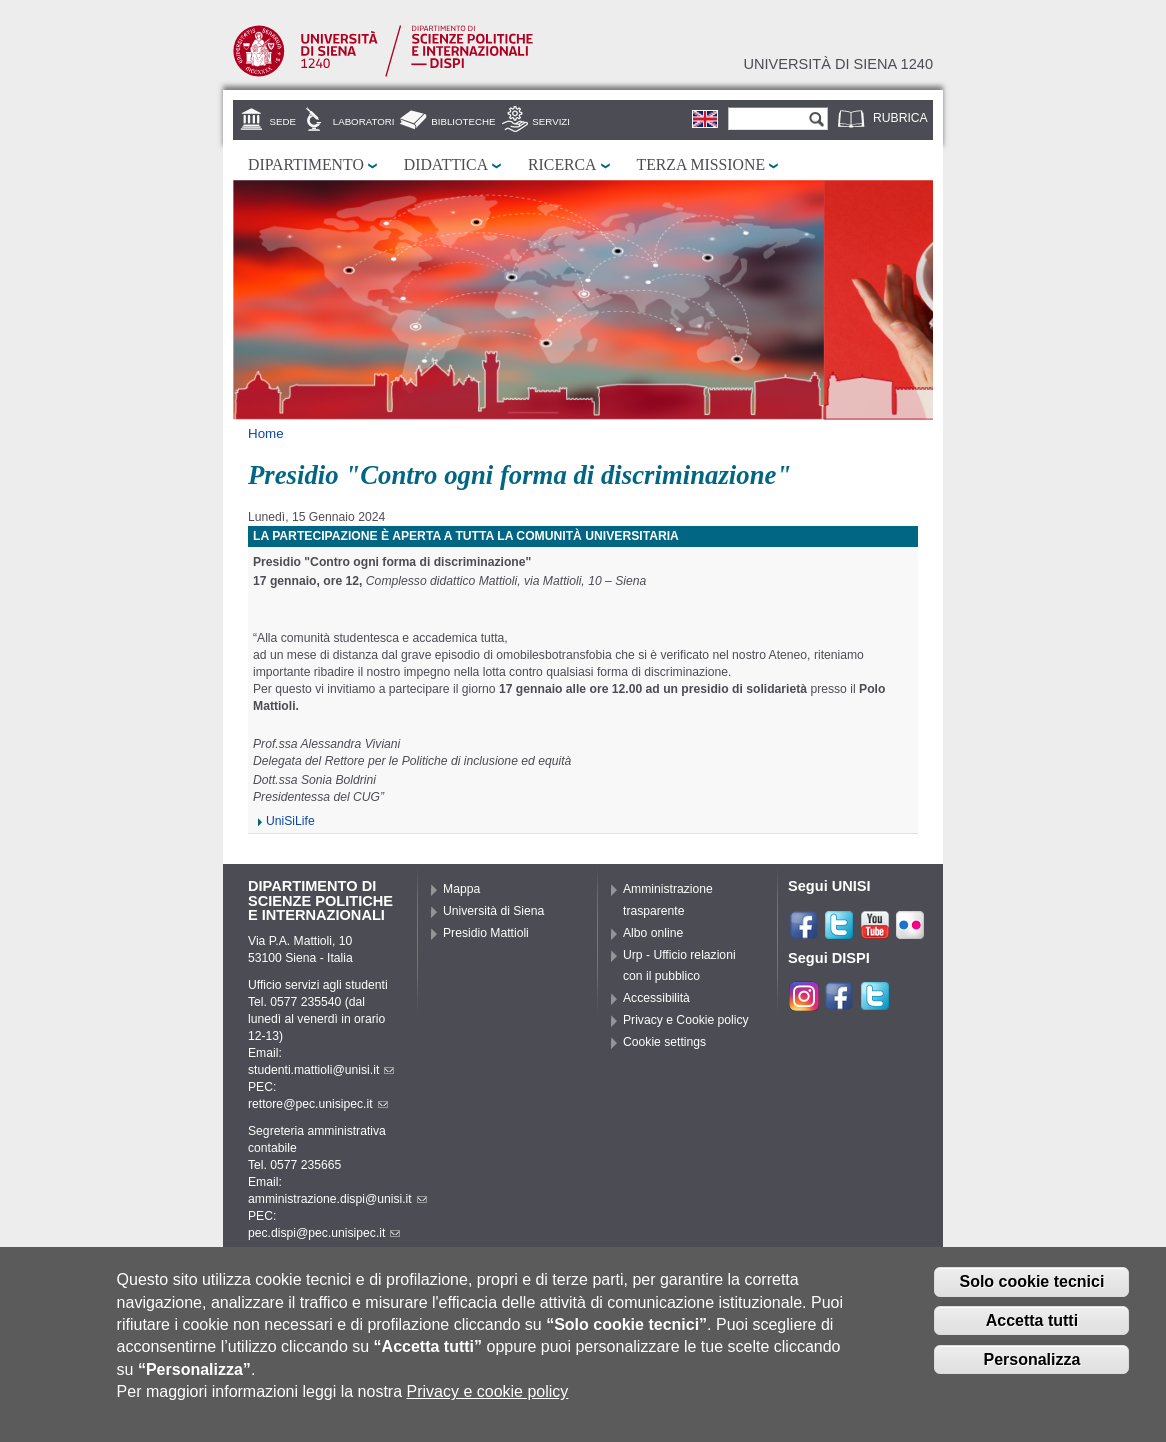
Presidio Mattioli (486, 933)
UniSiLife (290, 821)
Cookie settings (664, 1042)
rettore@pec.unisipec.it (318, 1104)
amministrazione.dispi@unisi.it (337, 1199)
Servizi (551, 121)
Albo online (653, 933)
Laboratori (364, 121)
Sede (283, 121)
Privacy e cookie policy (488, 1399)
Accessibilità (656, 998)
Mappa (461, 889)
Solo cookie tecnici (1031, 1289)
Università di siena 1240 (838, 64)
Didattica (446, 164)
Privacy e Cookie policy (686, 1020)
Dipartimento (306, 164)
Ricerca (562, 164)
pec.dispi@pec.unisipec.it (324, 1233)
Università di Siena (493, 911)
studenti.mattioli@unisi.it (321, 1070)
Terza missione (701, 164)
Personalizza (1031, 1367)
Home (266, 433)
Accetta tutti (1032, 1328)
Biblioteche (463, 121)
